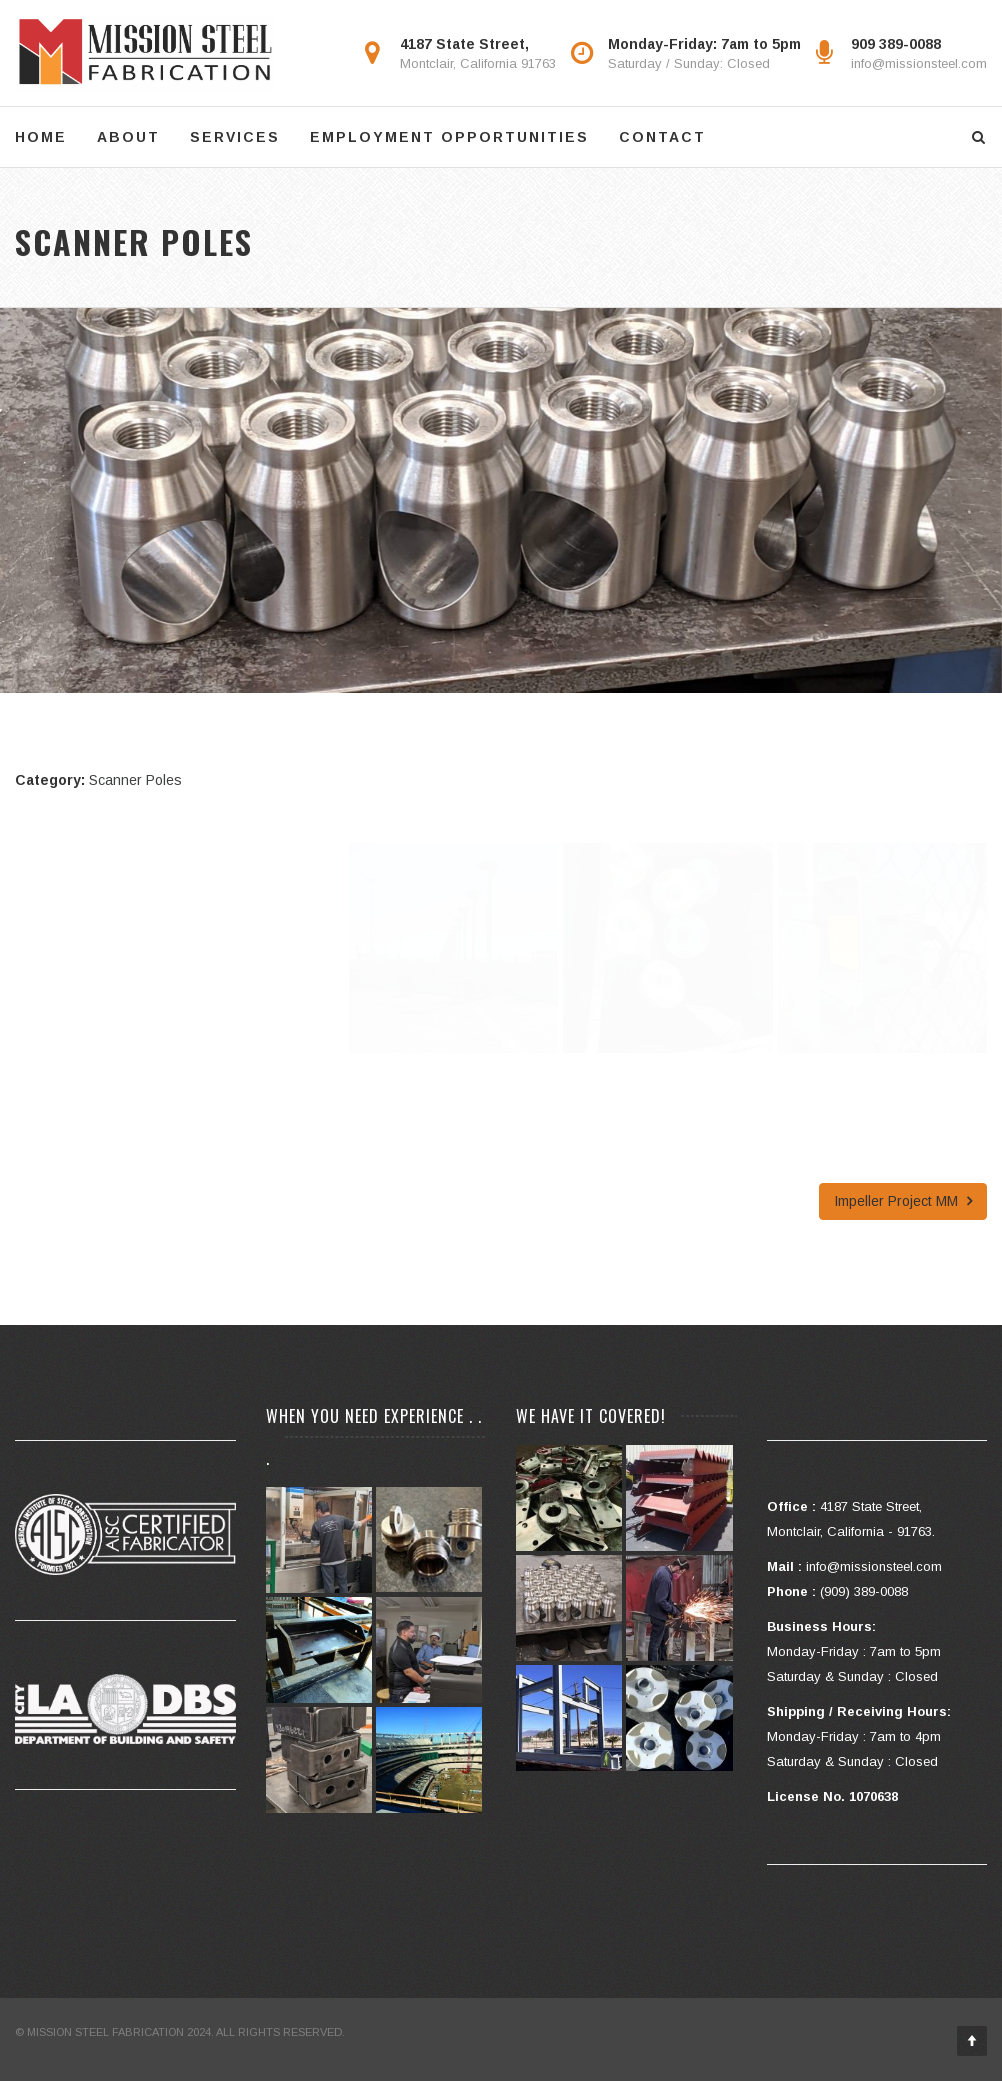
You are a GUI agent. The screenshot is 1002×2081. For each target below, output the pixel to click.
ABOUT (128, 137)
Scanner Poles (135, 780)
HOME (41, 137)
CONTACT (662, 137)
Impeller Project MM (903, 1201)
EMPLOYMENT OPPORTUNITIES (449, 137)
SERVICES (235, 137)
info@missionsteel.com (919, 63)
